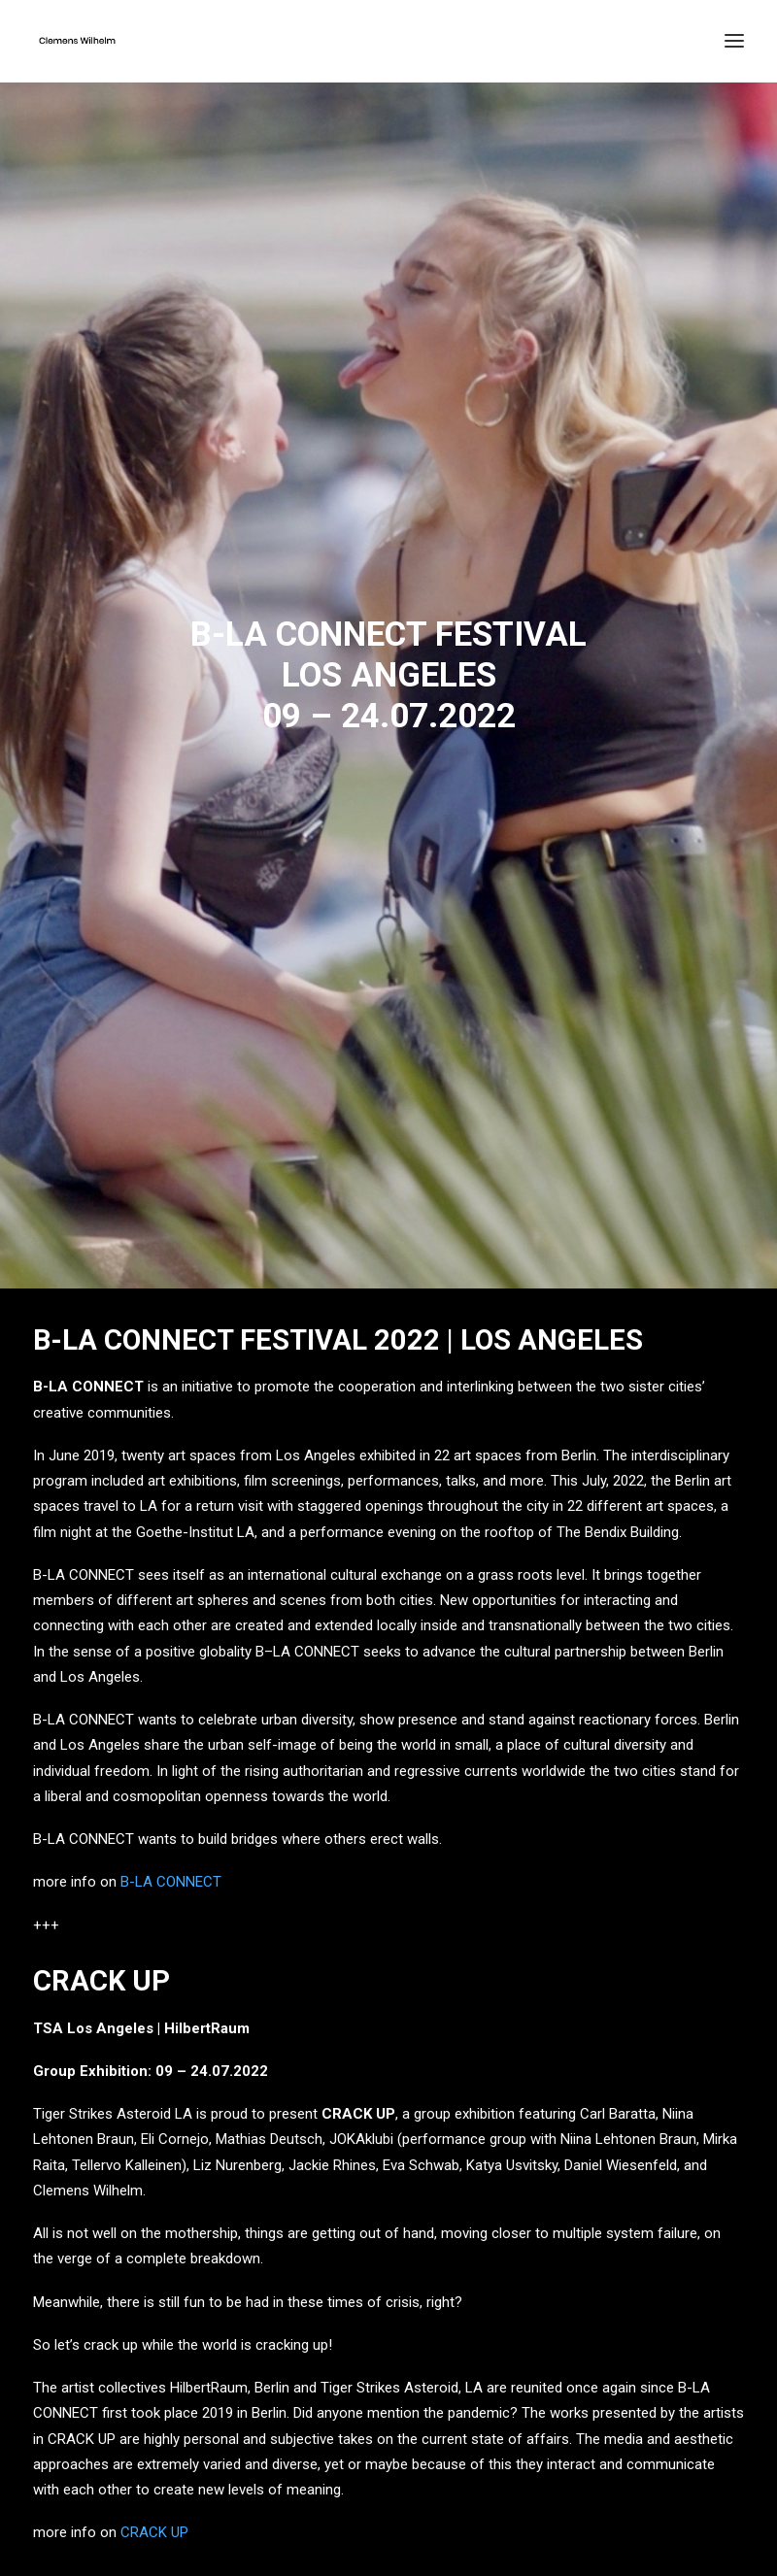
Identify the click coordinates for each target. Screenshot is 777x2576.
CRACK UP (154, 2517)
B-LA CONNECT (170, 1866)
